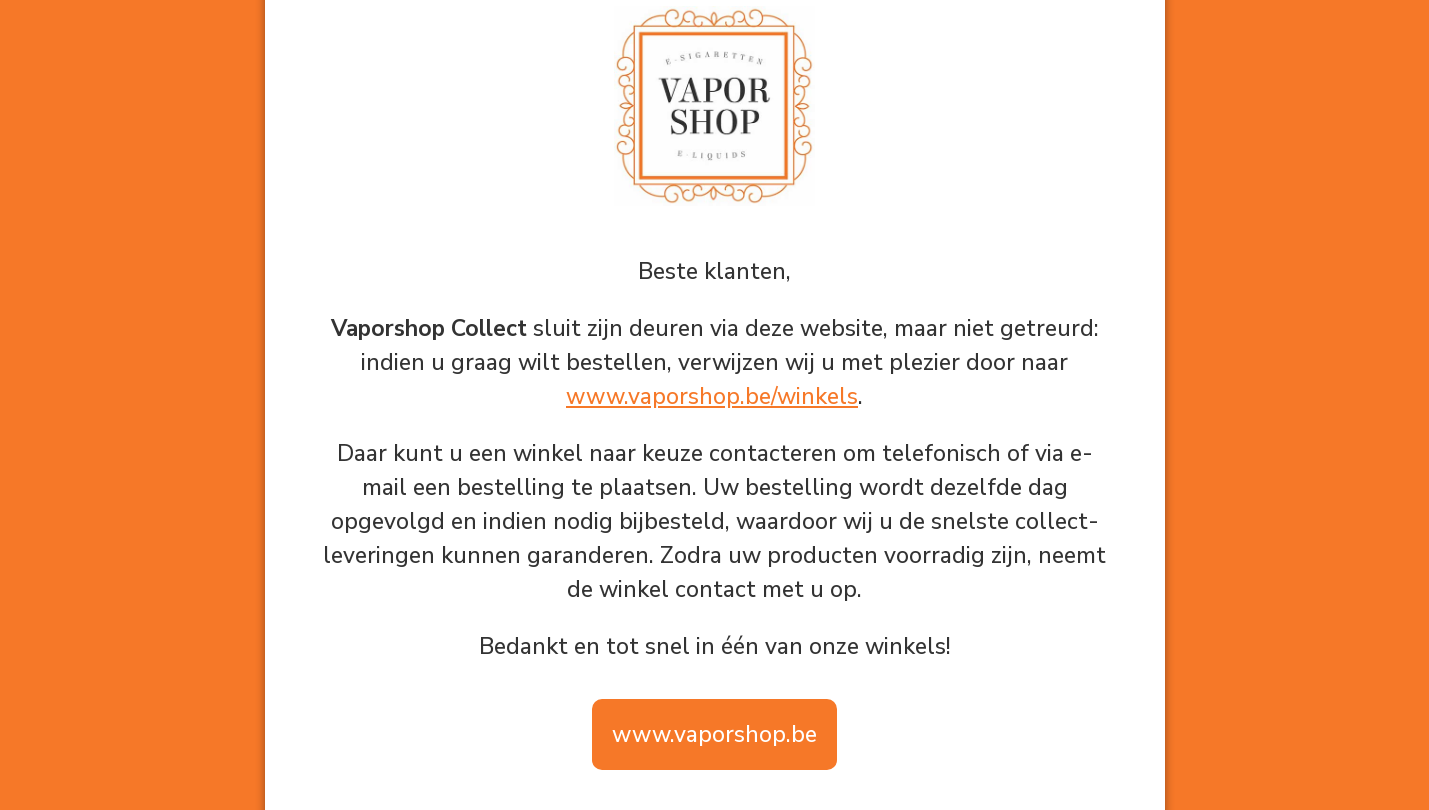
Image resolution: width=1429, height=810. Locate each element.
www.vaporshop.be (714, 734)
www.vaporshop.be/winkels (712, 396)
